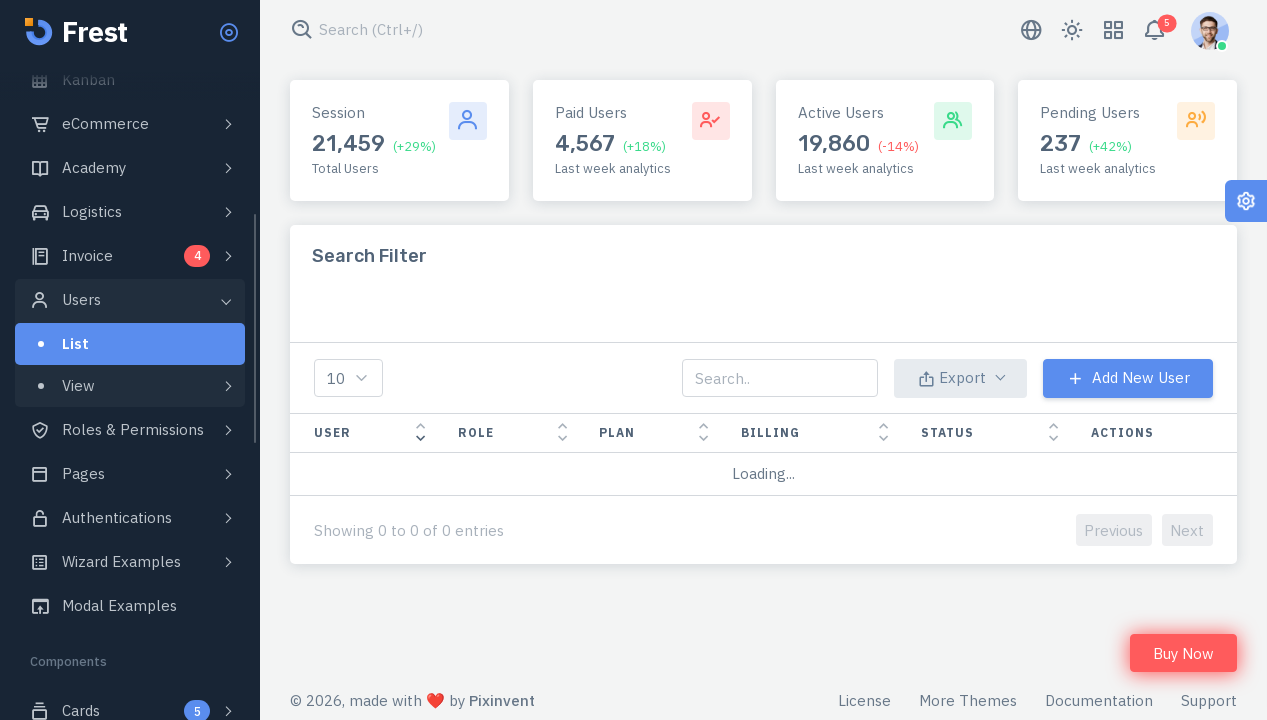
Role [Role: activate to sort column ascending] (476, 432)
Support (1209, 700)
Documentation (1099, 700)
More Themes (968, 700)
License (864, 700)
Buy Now (1183, 653)
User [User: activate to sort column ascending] (332, 432)
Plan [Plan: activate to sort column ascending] (617, 432)
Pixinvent (502, 700)
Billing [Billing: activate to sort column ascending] (770, 432)
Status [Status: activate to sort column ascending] (947, 432)
